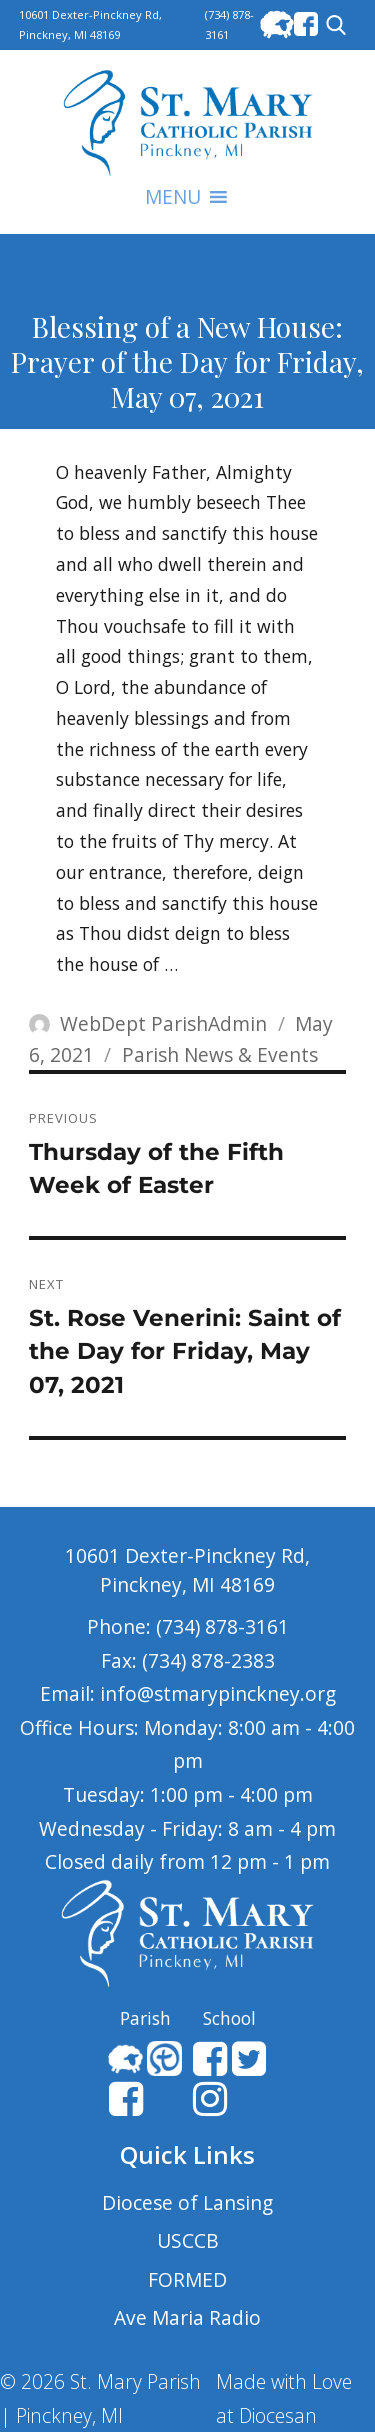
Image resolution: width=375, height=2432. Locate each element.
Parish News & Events (220, 1054)
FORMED (187, 2279)
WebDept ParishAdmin (163, 1023)
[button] (173, 197)
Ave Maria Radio (187, 2317)
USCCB (188, 2240)
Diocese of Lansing (187, 2202)
